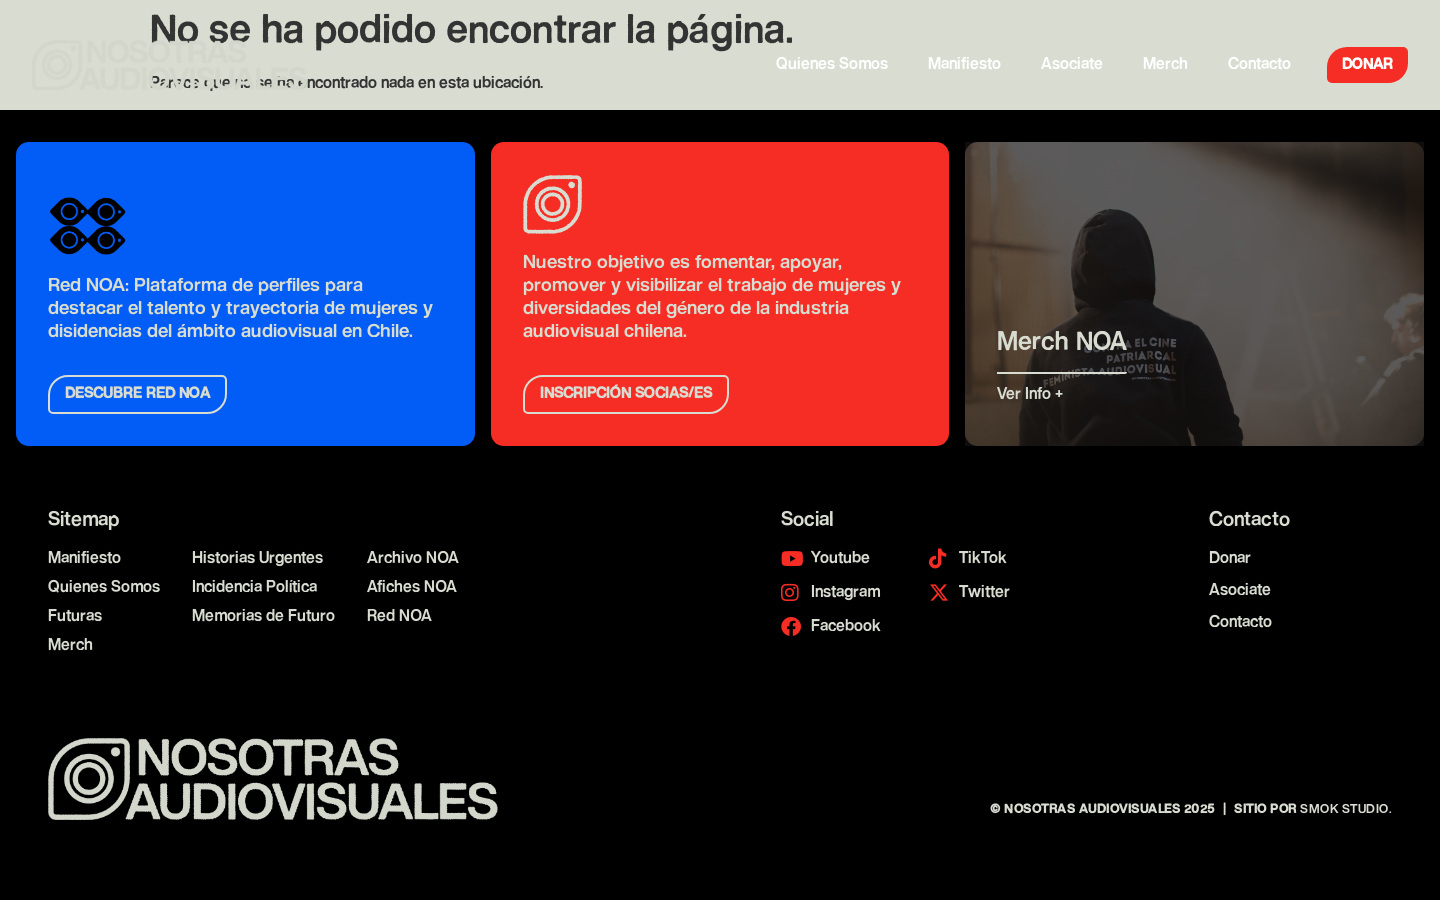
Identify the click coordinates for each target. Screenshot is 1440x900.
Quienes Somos (832, 64)
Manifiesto (964, 64)
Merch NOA (1062, 343)
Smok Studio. (1346, 809)
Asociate (1072, 64)
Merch (1165, 64)
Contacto (1259, 64)
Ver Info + (1033, 394)
